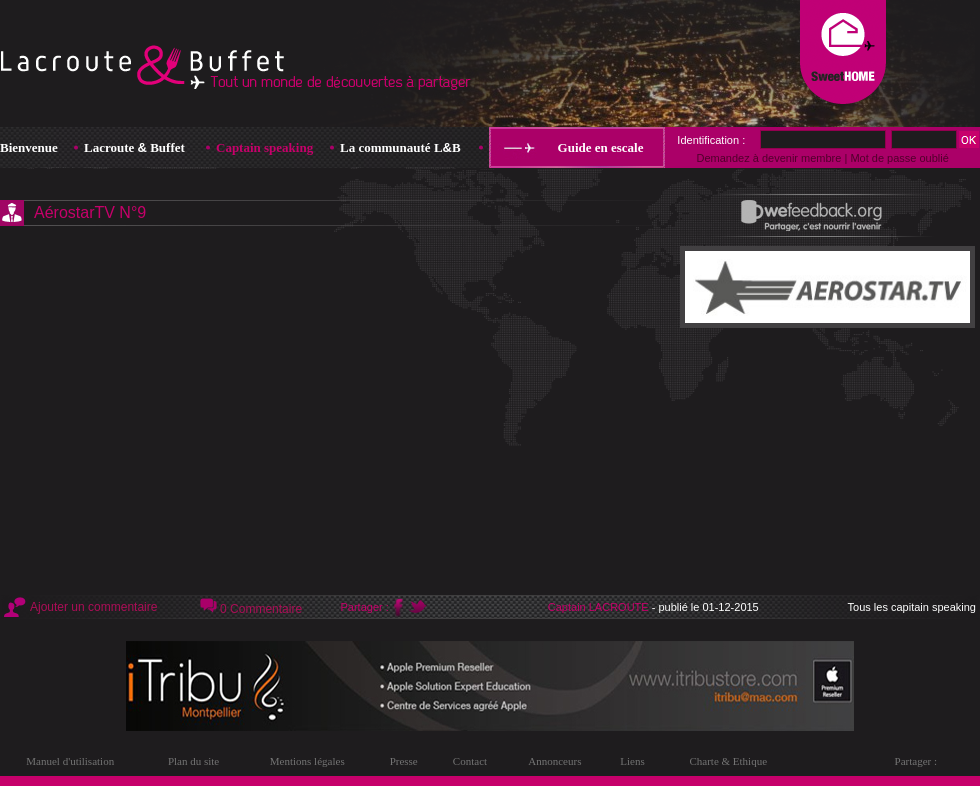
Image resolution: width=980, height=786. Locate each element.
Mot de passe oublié (899, 158)
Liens (632, 761)
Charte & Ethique (728, 761)
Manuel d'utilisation (70, 761)
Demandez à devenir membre (768, 158)
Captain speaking (264, 147)
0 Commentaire (261, 609)
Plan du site (193, 761)
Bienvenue (29, 147)
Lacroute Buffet (134, 147)
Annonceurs (554, 761)
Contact (470, 761)
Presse (404, 761)
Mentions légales (307, 761)
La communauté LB (400, 147)
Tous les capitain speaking (912, 607)
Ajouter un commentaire (93, 607)
